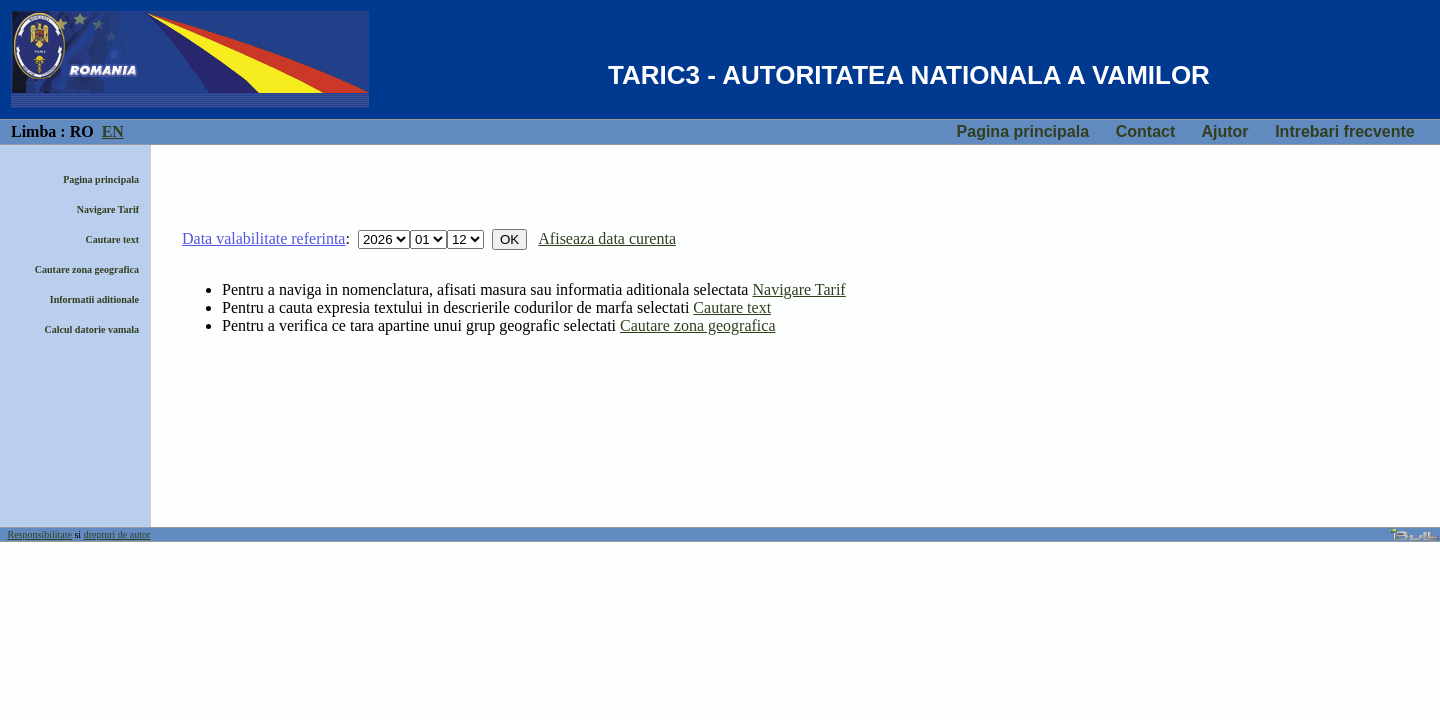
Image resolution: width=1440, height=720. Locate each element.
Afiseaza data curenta (607, 238)
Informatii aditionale (94, 299)
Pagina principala (1023, 131)
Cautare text (112, 239)
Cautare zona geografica (87, 269)
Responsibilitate (40, 534)
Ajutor (1224, 131)
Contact (1146, 131)
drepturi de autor (117, 534)
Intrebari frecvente (1345, 131)
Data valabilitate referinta (263, 238)
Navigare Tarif (108, 209)
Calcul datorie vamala (92, 329)
